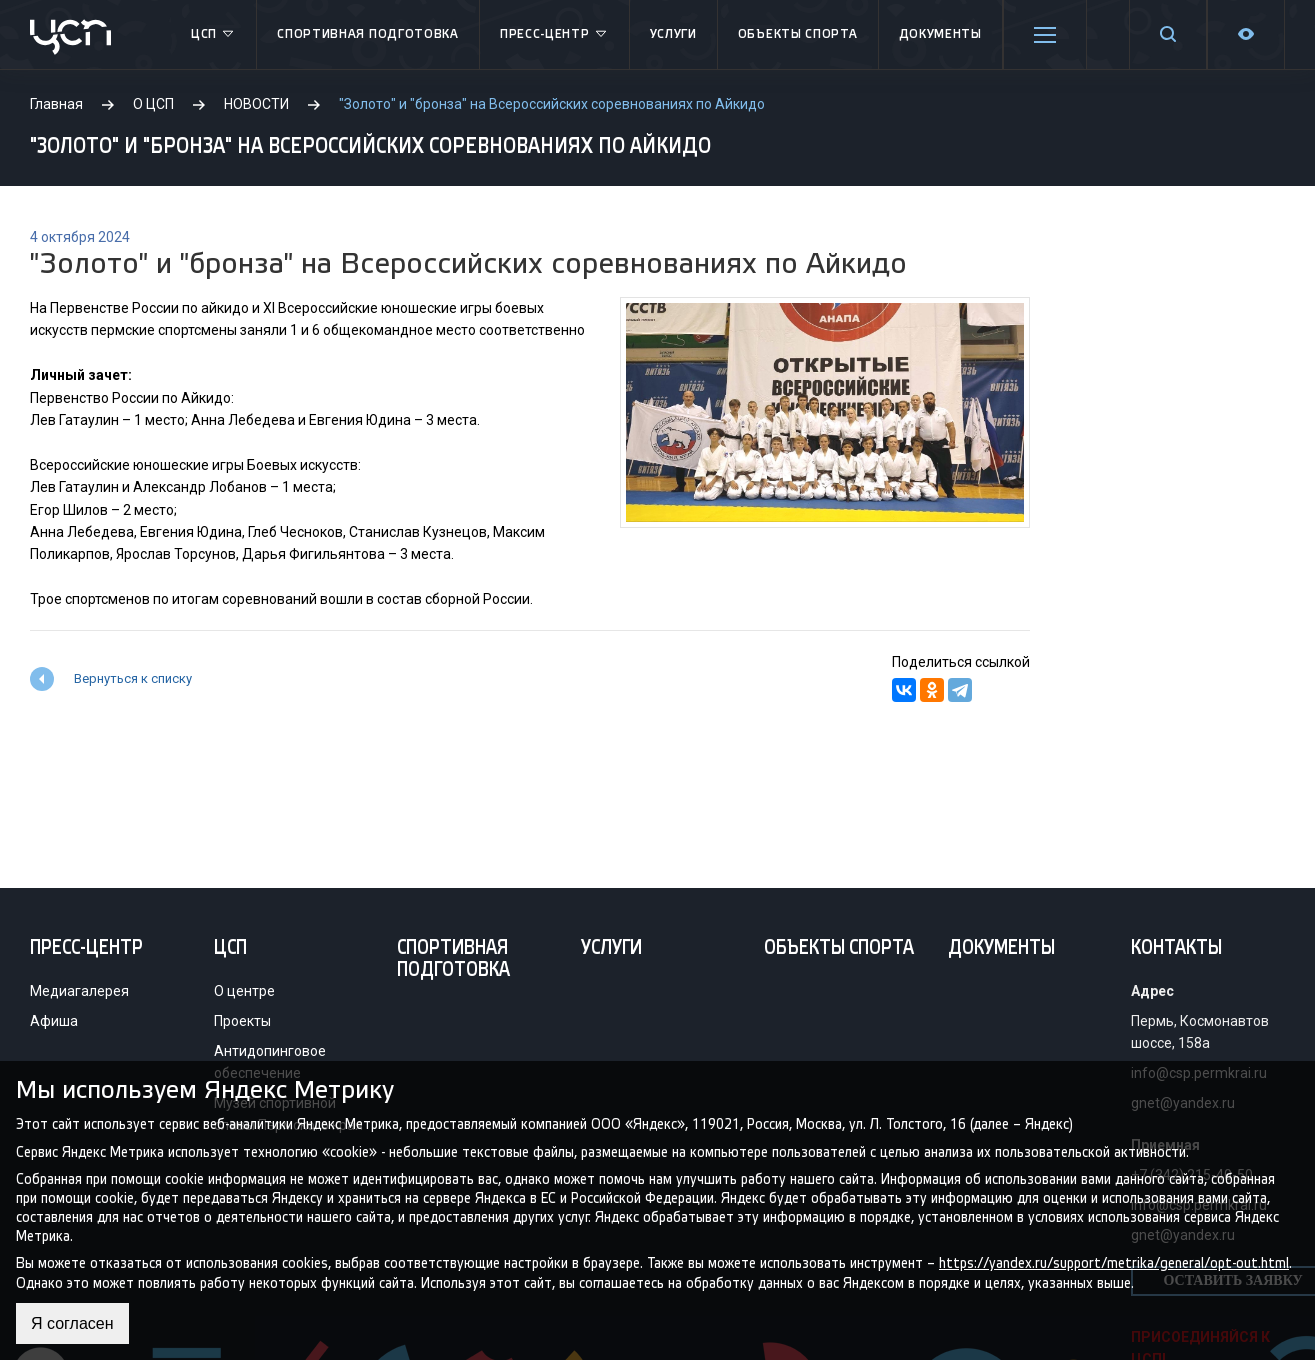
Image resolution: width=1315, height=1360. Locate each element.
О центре (244, 991)
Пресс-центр (554, 35)
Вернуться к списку (133, 678)
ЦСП (213, 35)
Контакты (1176, 949)
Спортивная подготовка (368, 34)
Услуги (673, 34)
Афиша (54, 1021)
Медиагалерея (79, 991)
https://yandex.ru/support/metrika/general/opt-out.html (1114, 1263)
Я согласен (72, 1323)
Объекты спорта (798, 34)
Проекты (242, 1021)
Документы (940, 34)
